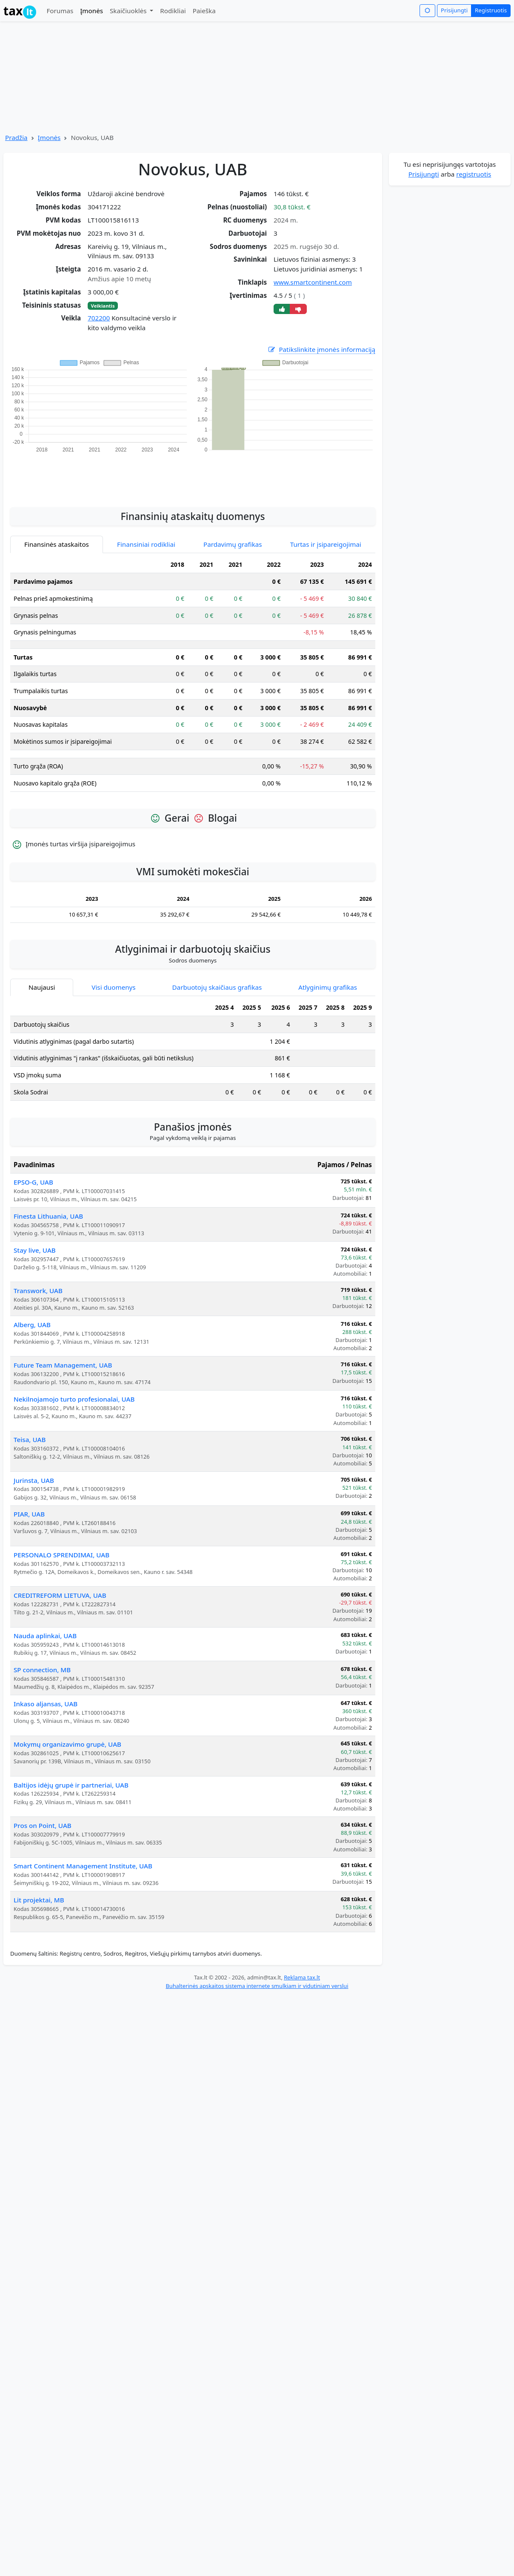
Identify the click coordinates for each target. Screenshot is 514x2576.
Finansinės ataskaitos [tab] (56, 544)
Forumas (59, 10)
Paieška (204, 10)
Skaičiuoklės (129, 10)
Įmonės (91, 10)
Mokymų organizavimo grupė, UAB (67, 1744)
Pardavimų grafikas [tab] (232, 544)
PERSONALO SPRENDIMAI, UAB (61, 1555)
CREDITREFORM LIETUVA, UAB (60, 1595)
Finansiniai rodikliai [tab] (146, 544)
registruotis (473, 174)
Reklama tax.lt (302, 1977)
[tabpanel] (192, 678)
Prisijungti (454, 10)
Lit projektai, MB (39, 1900)
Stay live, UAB (35, 1250)
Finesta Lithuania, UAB (48, 1216)
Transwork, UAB (38, 1290)
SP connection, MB (42, 1669)
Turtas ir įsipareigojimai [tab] (325, 544)
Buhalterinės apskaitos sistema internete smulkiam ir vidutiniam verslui (257, 1986)
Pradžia (16, 137)
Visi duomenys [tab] (113, 987)
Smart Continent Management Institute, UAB (83, 1866)
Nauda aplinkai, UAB (45, 1635)
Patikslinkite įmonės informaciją (321, 349)
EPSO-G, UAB (33, 1182)
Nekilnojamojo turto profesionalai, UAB (74, 1399)
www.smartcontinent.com (313, 282)
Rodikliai (173, 10)
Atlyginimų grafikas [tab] (327, 987)
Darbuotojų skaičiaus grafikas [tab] (217, 987)
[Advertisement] (193, 475)
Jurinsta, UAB (34, 1480)
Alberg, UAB (32, 1324)
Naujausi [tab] (42, 987)
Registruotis (491, 10)
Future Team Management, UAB (63, 1365)
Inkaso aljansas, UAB (45, 1703)
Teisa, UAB (30, 1439)
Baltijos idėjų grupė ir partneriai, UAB (71, 1785)
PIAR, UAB (29, 1514)
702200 (99, 318)
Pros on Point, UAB (42, 1825)
